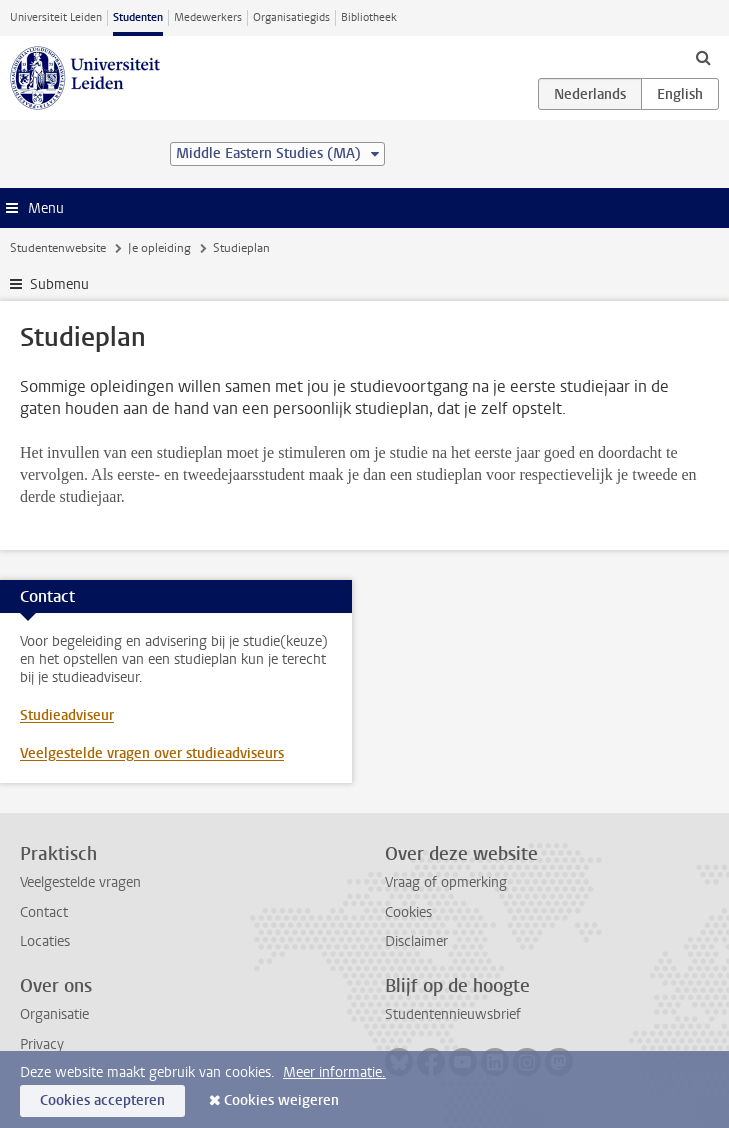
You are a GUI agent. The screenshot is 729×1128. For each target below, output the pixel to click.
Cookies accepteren (102, 1100)
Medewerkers (208, 17)
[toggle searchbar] (703, 57)
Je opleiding (159, 248)
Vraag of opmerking (446, 882)
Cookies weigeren (281, 1100)
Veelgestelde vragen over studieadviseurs (152, 753)
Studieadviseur (67, 715)
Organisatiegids (291, 17)
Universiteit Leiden (56, 17)
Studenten (138, 17)
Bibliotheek (369, 17)
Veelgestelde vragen (80, 882)
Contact (44, 912)
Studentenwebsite (58, 248)
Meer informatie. (334, 1072)
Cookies (408, 912)
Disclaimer (416, 941)
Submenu (59, 284)
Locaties (45, 941)
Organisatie (54, 1014)
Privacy (42, 1044)
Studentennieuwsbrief (453, 1014)
